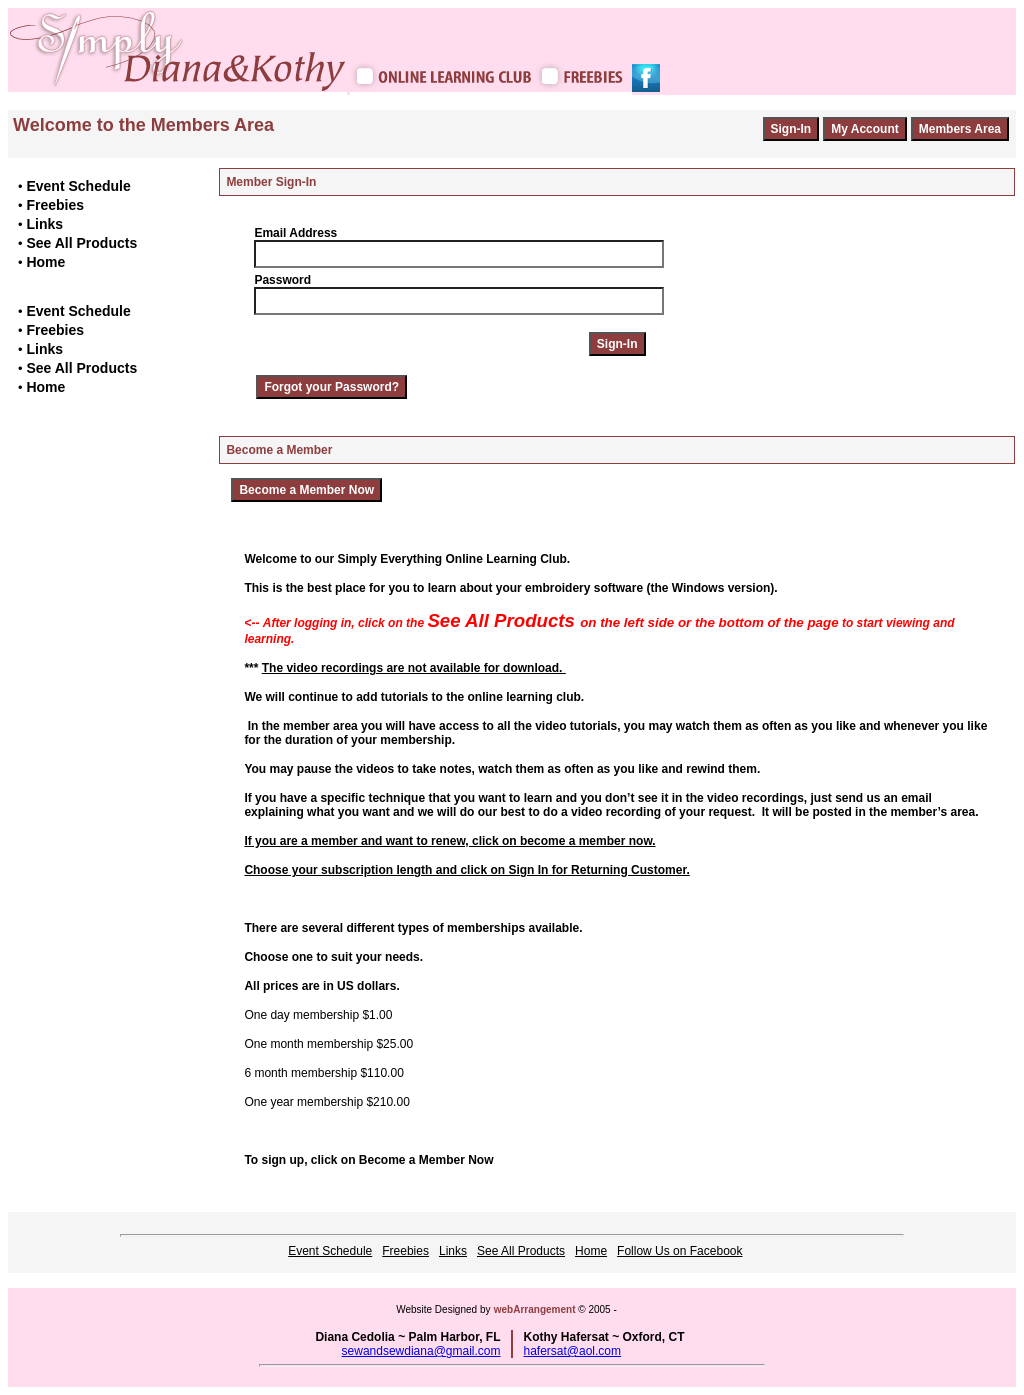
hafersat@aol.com (572, 1351)
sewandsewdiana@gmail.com (421, 1351)
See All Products (81, 243)
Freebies (55, 205)
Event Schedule (78, 186)
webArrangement (535, 1309)
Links (44, 224)
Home (45, 262)
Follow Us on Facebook (679, 1251)
